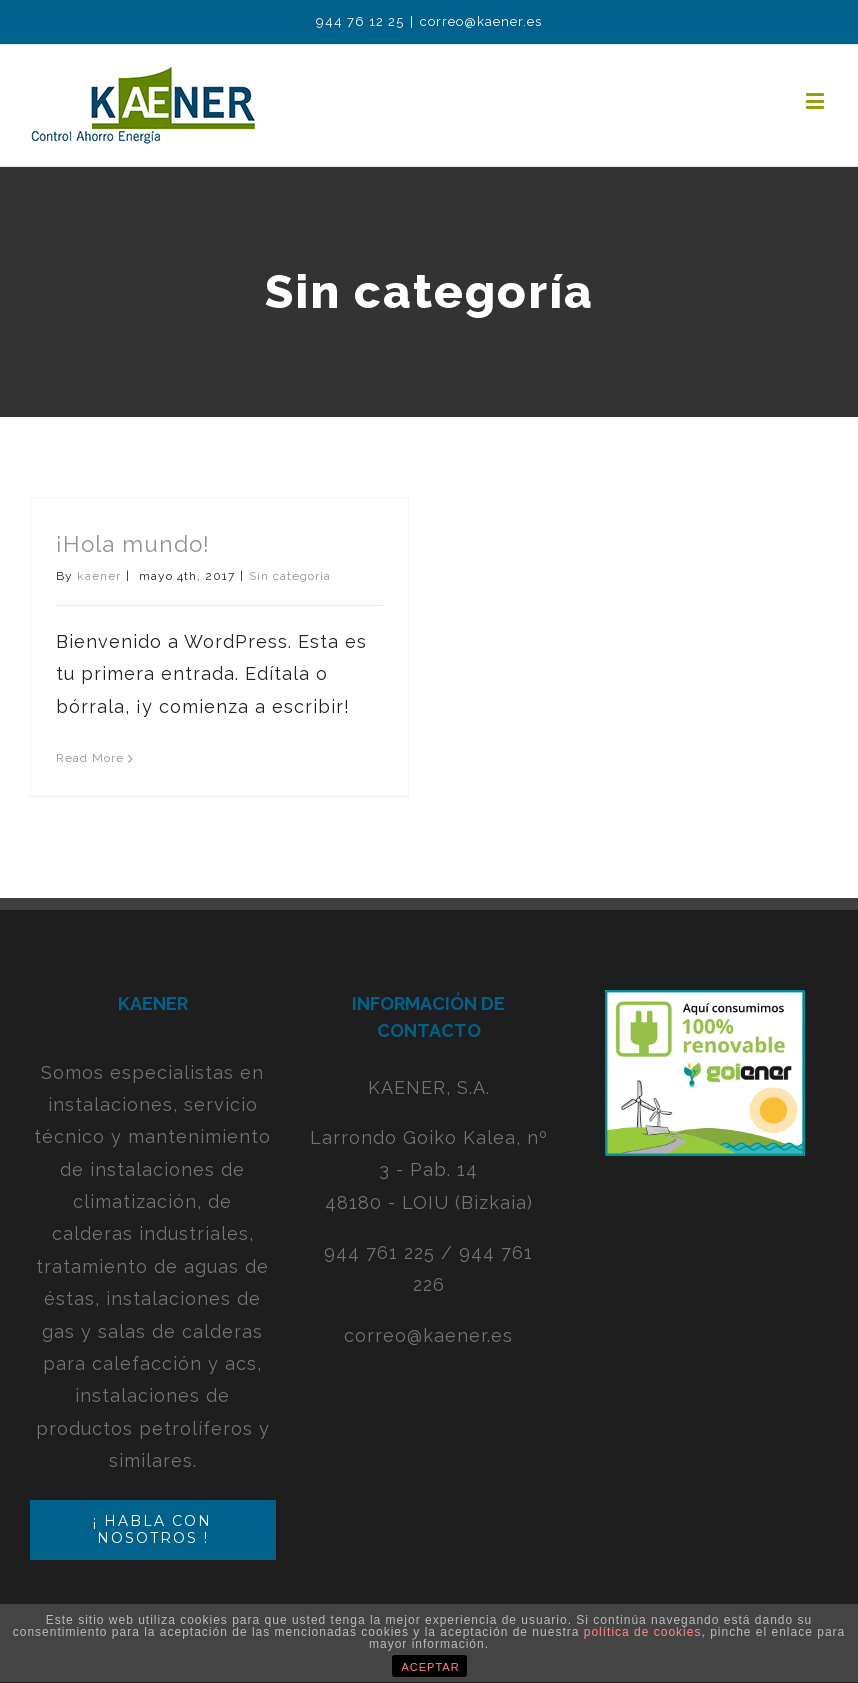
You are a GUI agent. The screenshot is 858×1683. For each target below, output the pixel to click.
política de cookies (643, 1632)
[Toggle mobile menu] (817, 100)
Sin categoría (290, 576)
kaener (99, 576)
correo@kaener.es (481, 21)
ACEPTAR (431, 1667)
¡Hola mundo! (133, 544)
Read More (90, 758)
